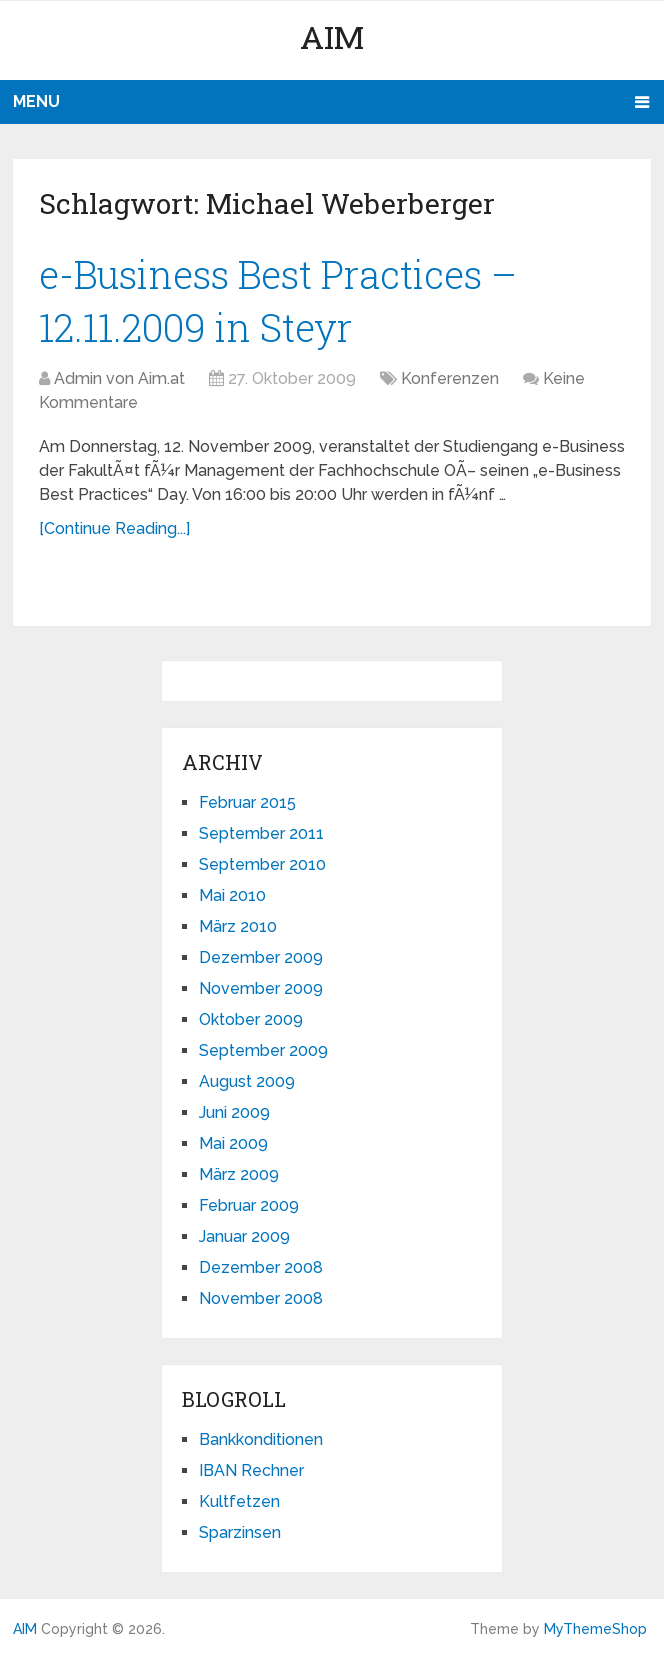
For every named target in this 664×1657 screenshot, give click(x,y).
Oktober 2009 (251, 1019)
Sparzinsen (240, 1532)
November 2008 (261, 1298)
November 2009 (261, 988)
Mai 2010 (232, 895)
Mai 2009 (233, 1143)
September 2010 (262, 864)
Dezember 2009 (261, 957)
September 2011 (261, 833)
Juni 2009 (234, 1112)
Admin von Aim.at (119, 378)
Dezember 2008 (261, 1267)
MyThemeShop (595, 1629)
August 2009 (247, 1081)
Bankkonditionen (261, 1439)
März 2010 (238, 926)
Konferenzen (450, 378)
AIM (332, 36)
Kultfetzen (239, 1501)
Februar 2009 (249, 1205)
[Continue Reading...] (114, 528)
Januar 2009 (244, 1236)
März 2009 (239, 1174)
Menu (36, 101)
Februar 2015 (247, 802)
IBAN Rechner (251, 1470)
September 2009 (263, 1050)
